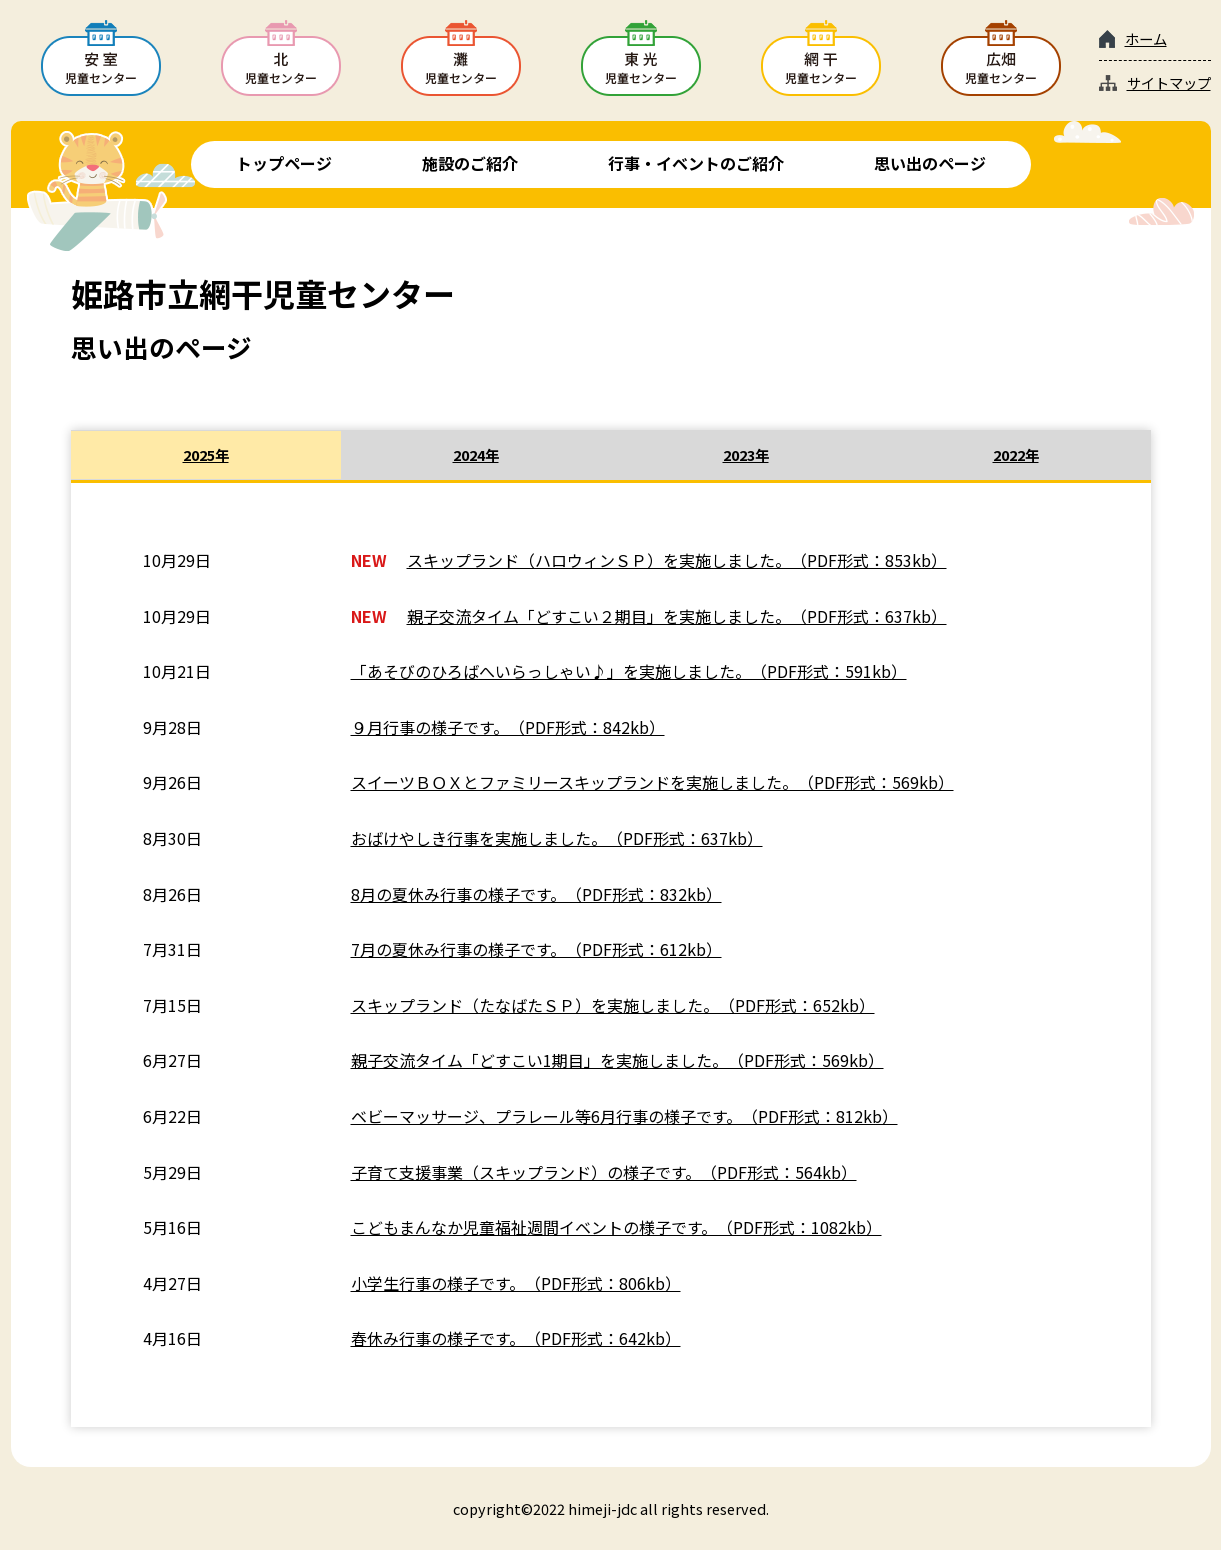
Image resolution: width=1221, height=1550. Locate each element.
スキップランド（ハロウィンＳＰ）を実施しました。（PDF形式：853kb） (677, 560)
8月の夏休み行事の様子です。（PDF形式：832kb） (536, 894)
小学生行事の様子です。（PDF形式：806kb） (516, 1283)
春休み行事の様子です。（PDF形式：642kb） (516, 1338)
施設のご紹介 (470, 163)
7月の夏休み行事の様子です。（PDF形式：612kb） (536, 949)
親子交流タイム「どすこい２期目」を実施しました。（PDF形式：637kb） (677, 616)
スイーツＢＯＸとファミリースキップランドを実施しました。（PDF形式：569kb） (652, 782)
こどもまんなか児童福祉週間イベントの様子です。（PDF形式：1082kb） (616, 1227)
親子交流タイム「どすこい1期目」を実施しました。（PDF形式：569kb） (617, 1060)
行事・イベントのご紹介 (696, 163)
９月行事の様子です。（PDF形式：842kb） (508, 727)
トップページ (284, 163)
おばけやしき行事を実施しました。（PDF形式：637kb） (557, 838)
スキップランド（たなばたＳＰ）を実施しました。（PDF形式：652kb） (613, 1005)
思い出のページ (930, 163)
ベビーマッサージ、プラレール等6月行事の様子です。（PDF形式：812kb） (624, 1116)
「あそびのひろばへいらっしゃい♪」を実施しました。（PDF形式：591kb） (629, 671)
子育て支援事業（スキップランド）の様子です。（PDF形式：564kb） (604, 1172)
